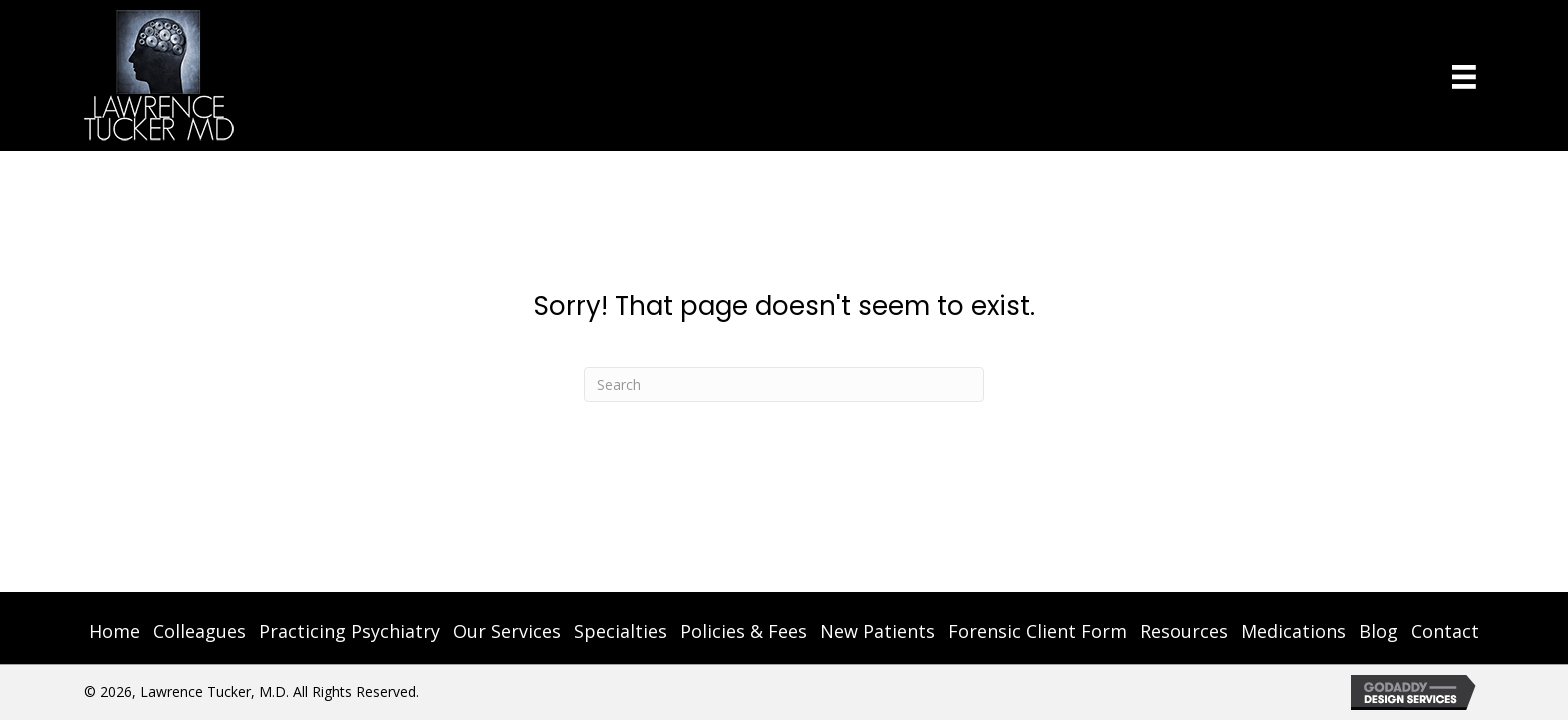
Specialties (620, 631)
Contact (1445, 631)
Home (114, 631)
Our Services (507, 631)
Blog (1378, 631)
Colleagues (199, 631)
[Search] (784, 384)
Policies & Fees (743, 631)
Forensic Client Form (1037, 631)
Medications (1293, 631)
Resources (1184, 631)
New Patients (877, 631)
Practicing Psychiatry (349, 631)
